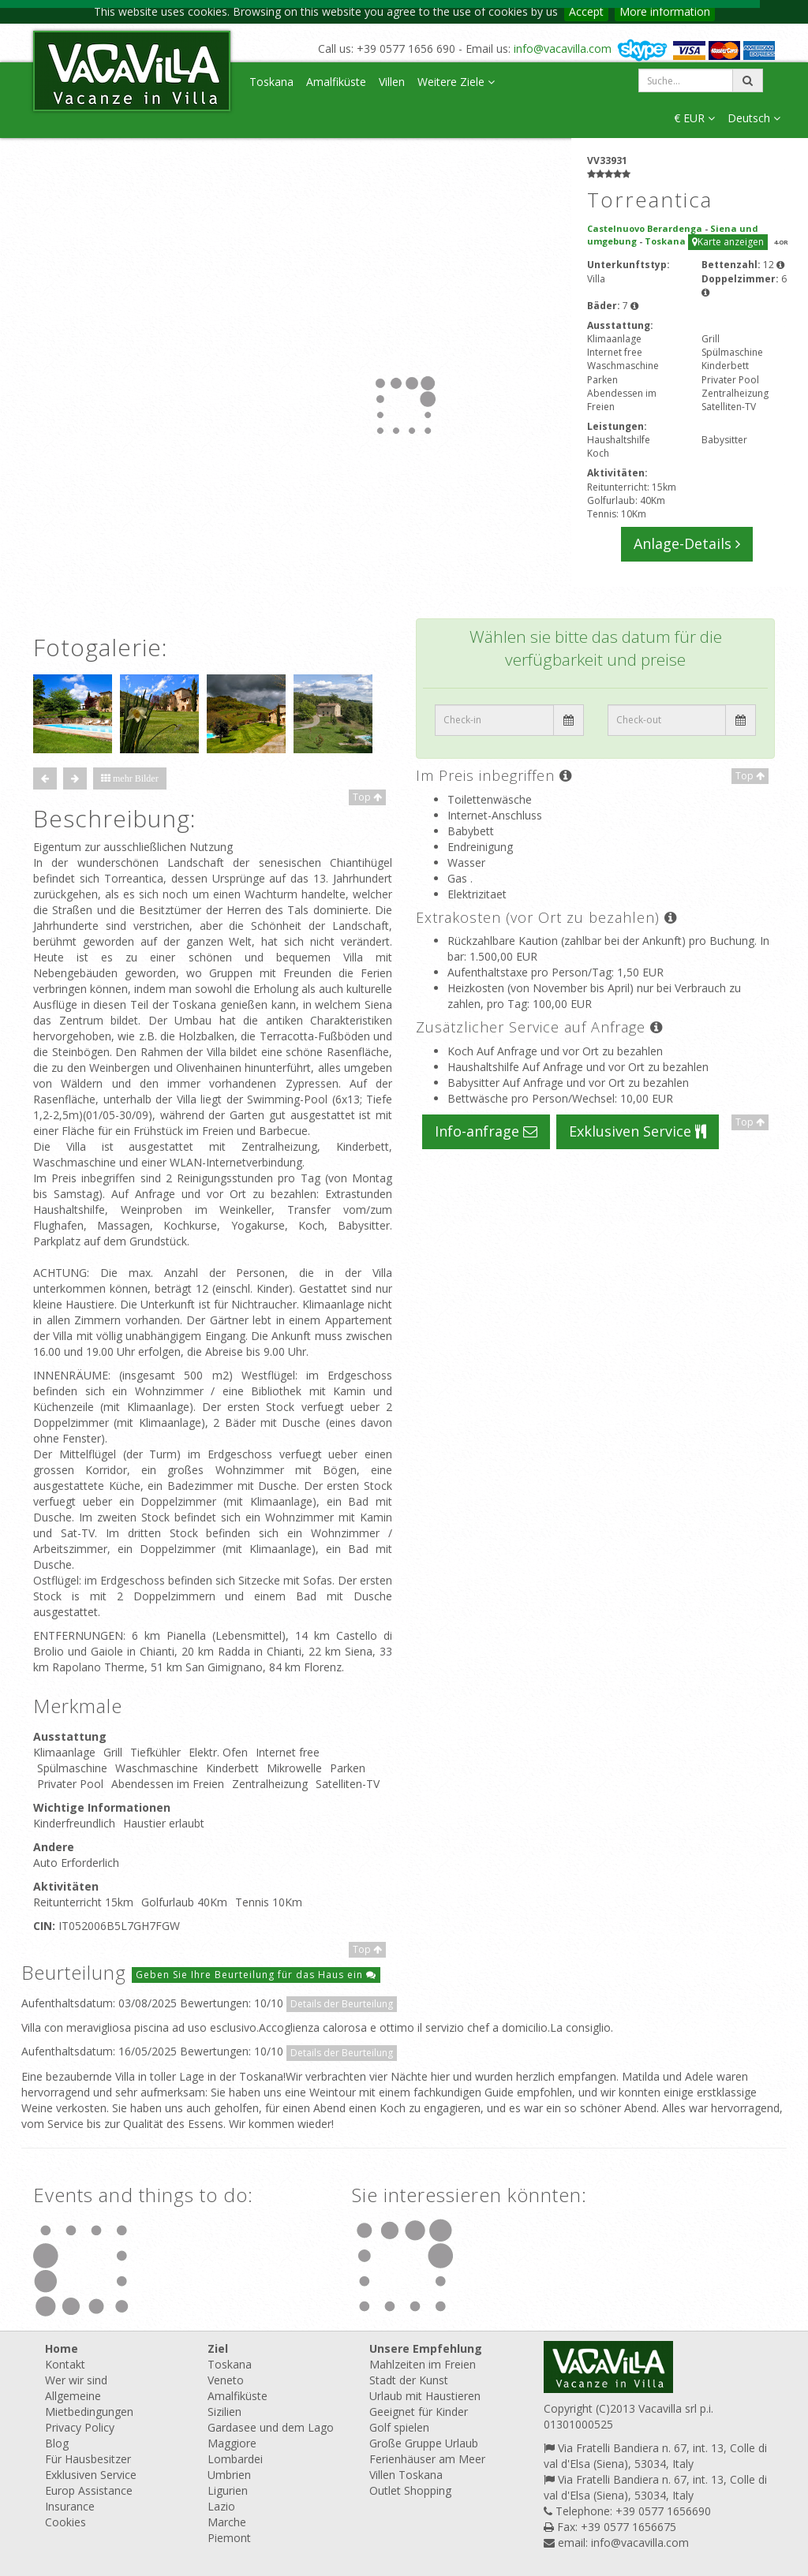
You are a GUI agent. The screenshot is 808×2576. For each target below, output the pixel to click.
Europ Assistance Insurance (89, 2498)
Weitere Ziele (456, 81)
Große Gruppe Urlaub (423, 2443)
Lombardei (235, 2458)
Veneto (226, 2380)
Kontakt (65, 2364)
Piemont (229, 2537)
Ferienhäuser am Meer (427, 2458)
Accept (586, 11)
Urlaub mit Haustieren (425, 2395)
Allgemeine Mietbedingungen (89, 2403)
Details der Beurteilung (341, 2003)
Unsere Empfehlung (425, 2348)
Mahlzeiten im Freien (422, 2364)
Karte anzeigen (728, 241)
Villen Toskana (406, 2474)
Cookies (65, 2521)
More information (664, 11)
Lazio (221, 2506)
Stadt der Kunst (408, 2380)
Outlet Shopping (410, 2490)
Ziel (218, 2348)
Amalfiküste (336, 81)
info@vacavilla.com (563, 48)
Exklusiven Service (637, 1131)
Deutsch (754, 117)
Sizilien (224, 2411)
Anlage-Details (687, 543)
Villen (392, 81)
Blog (57, 2443)
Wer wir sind (76, 2380)
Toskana (271, 81)
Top (367, 797)
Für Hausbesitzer (88, 2458)
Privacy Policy (79, 2427)
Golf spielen (399, 2427)
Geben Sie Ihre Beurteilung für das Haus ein (256, 1974)
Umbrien (229, 2474)
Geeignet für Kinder (418, 2411)
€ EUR (694, 117)
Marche (227, 2521)
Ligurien (228, 2490)
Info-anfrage (486, 1131)
